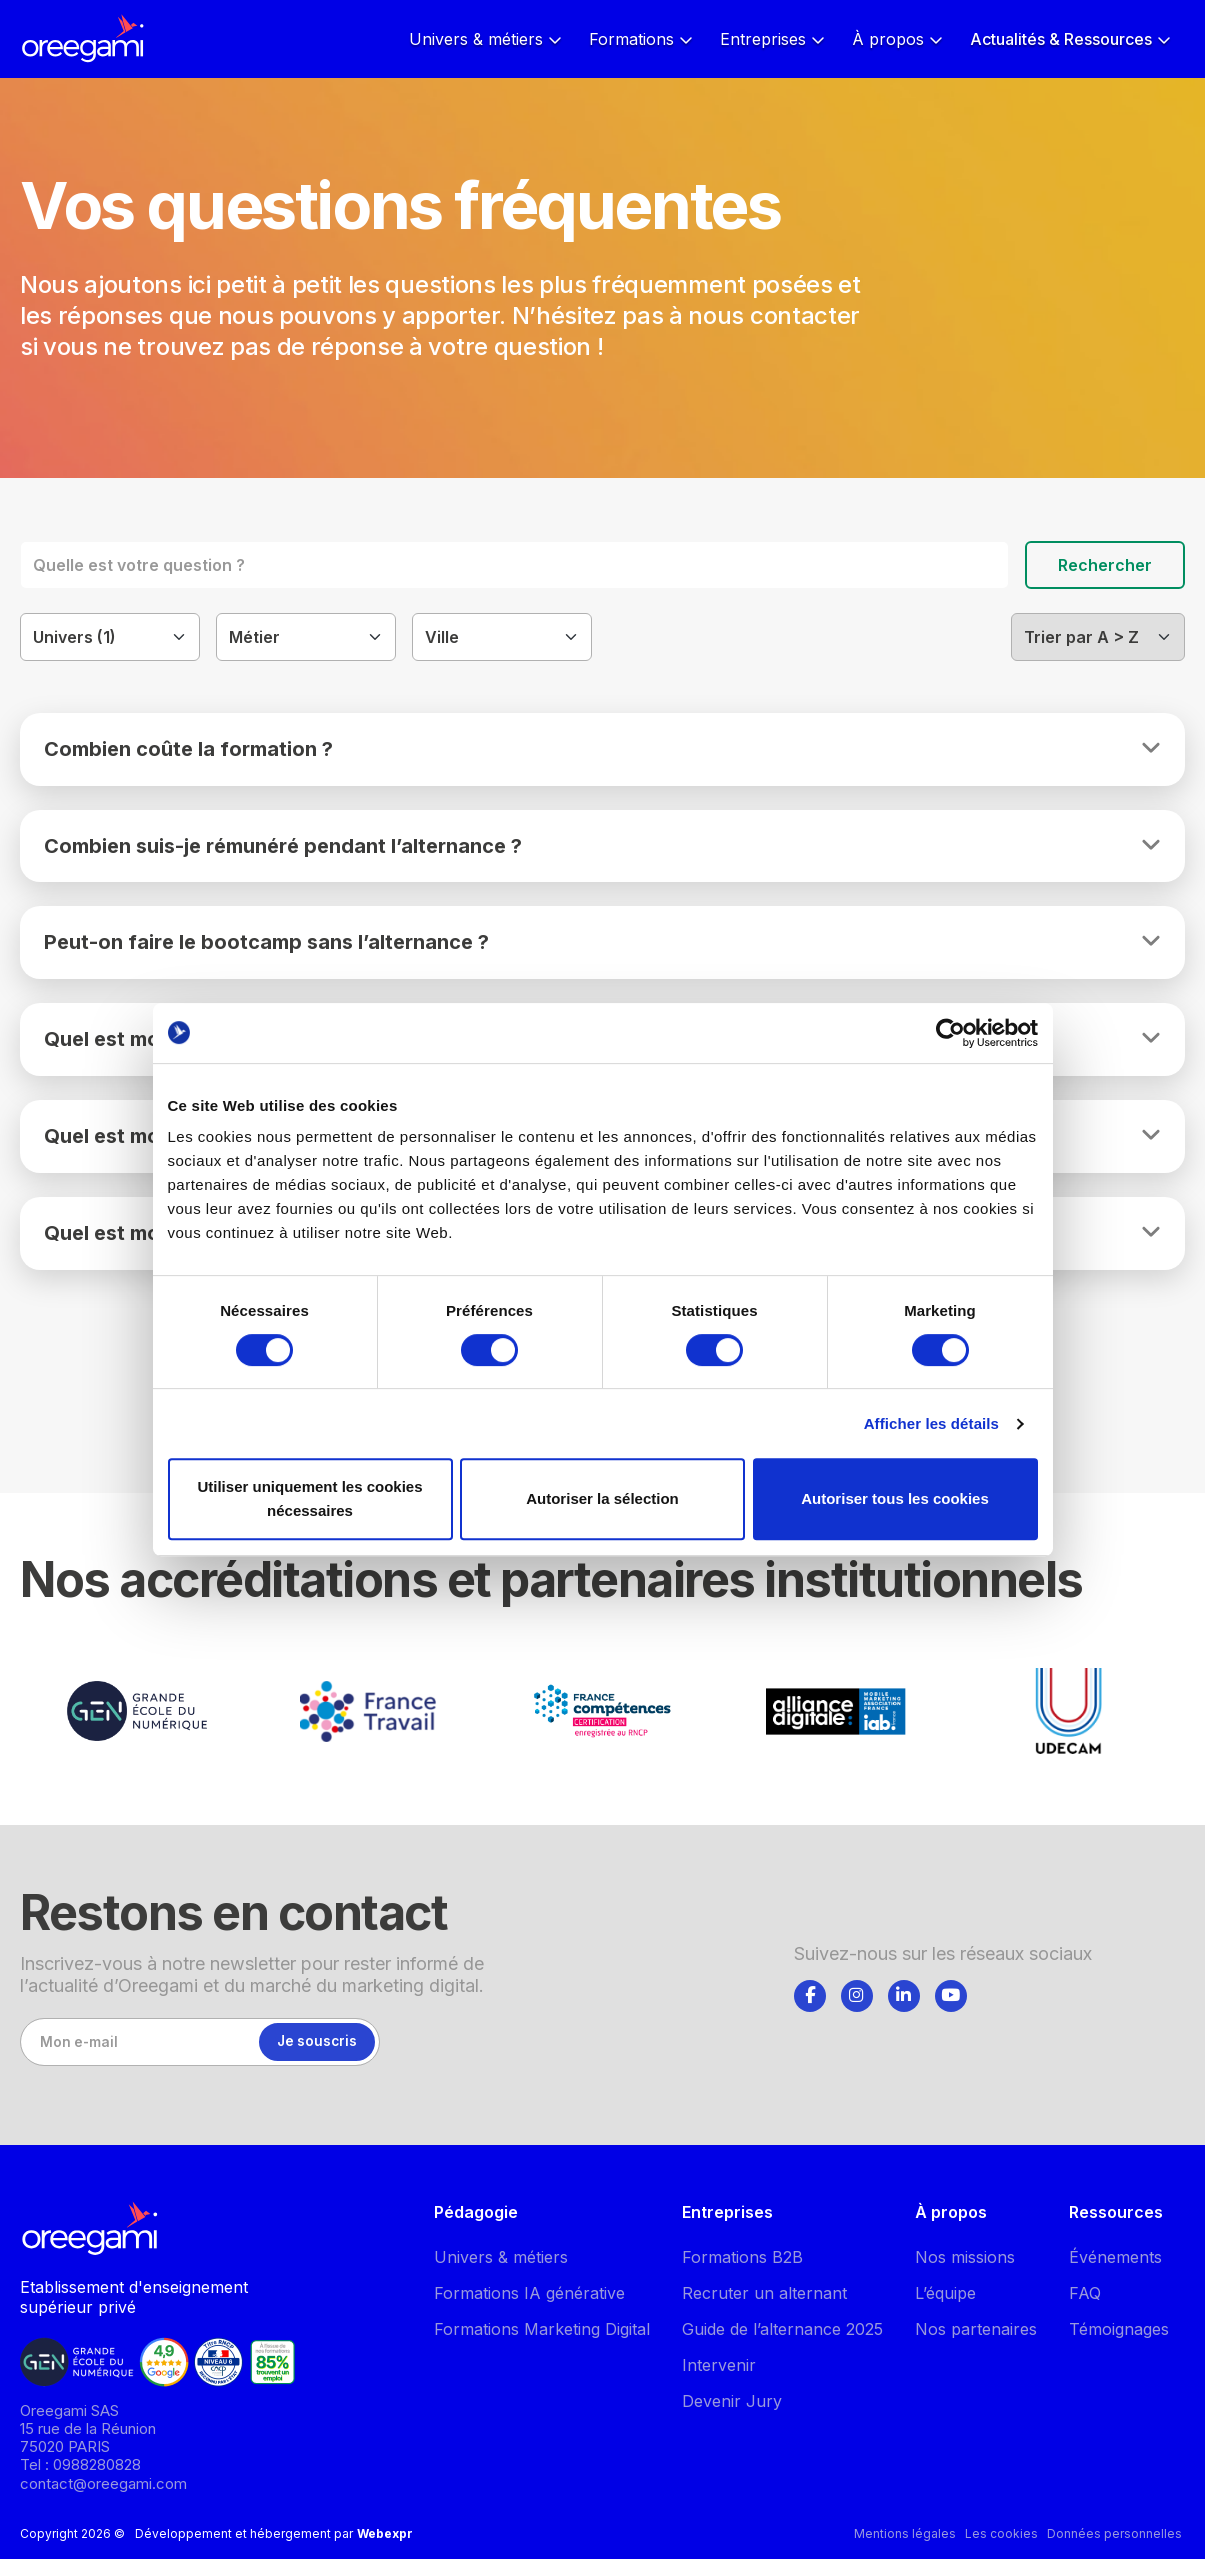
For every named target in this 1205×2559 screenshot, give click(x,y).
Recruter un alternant (764, 2293)
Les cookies (1001, 2533)
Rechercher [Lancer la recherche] (1105, 565)
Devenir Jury (732, 2401)
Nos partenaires (976, 2329)
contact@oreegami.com (103, 2483)
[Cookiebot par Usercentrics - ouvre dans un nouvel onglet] (950, 1033)
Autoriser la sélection (602, 1498)
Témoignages (1119, 2329)
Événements (1115, 2257)
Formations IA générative (529, 2293)
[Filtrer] (110, 637)
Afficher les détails (931, 1423)
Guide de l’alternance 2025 (782, 2329)
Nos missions (965, 2257)
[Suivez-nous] (810, 1996)
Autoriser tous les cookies (895, 1498)
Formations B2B (742, 2257)
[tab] (810, 1992)
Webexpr (385, 2533)
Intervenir (719, 2365)
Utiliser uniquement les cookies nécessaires (309, 1498)
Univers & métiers (501, 2257)
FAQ (1085, 2293)
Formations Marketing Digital (542, 2329)
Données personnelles (1114, 2533)
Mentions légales (905, 2533)
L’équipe (945, 2293)
